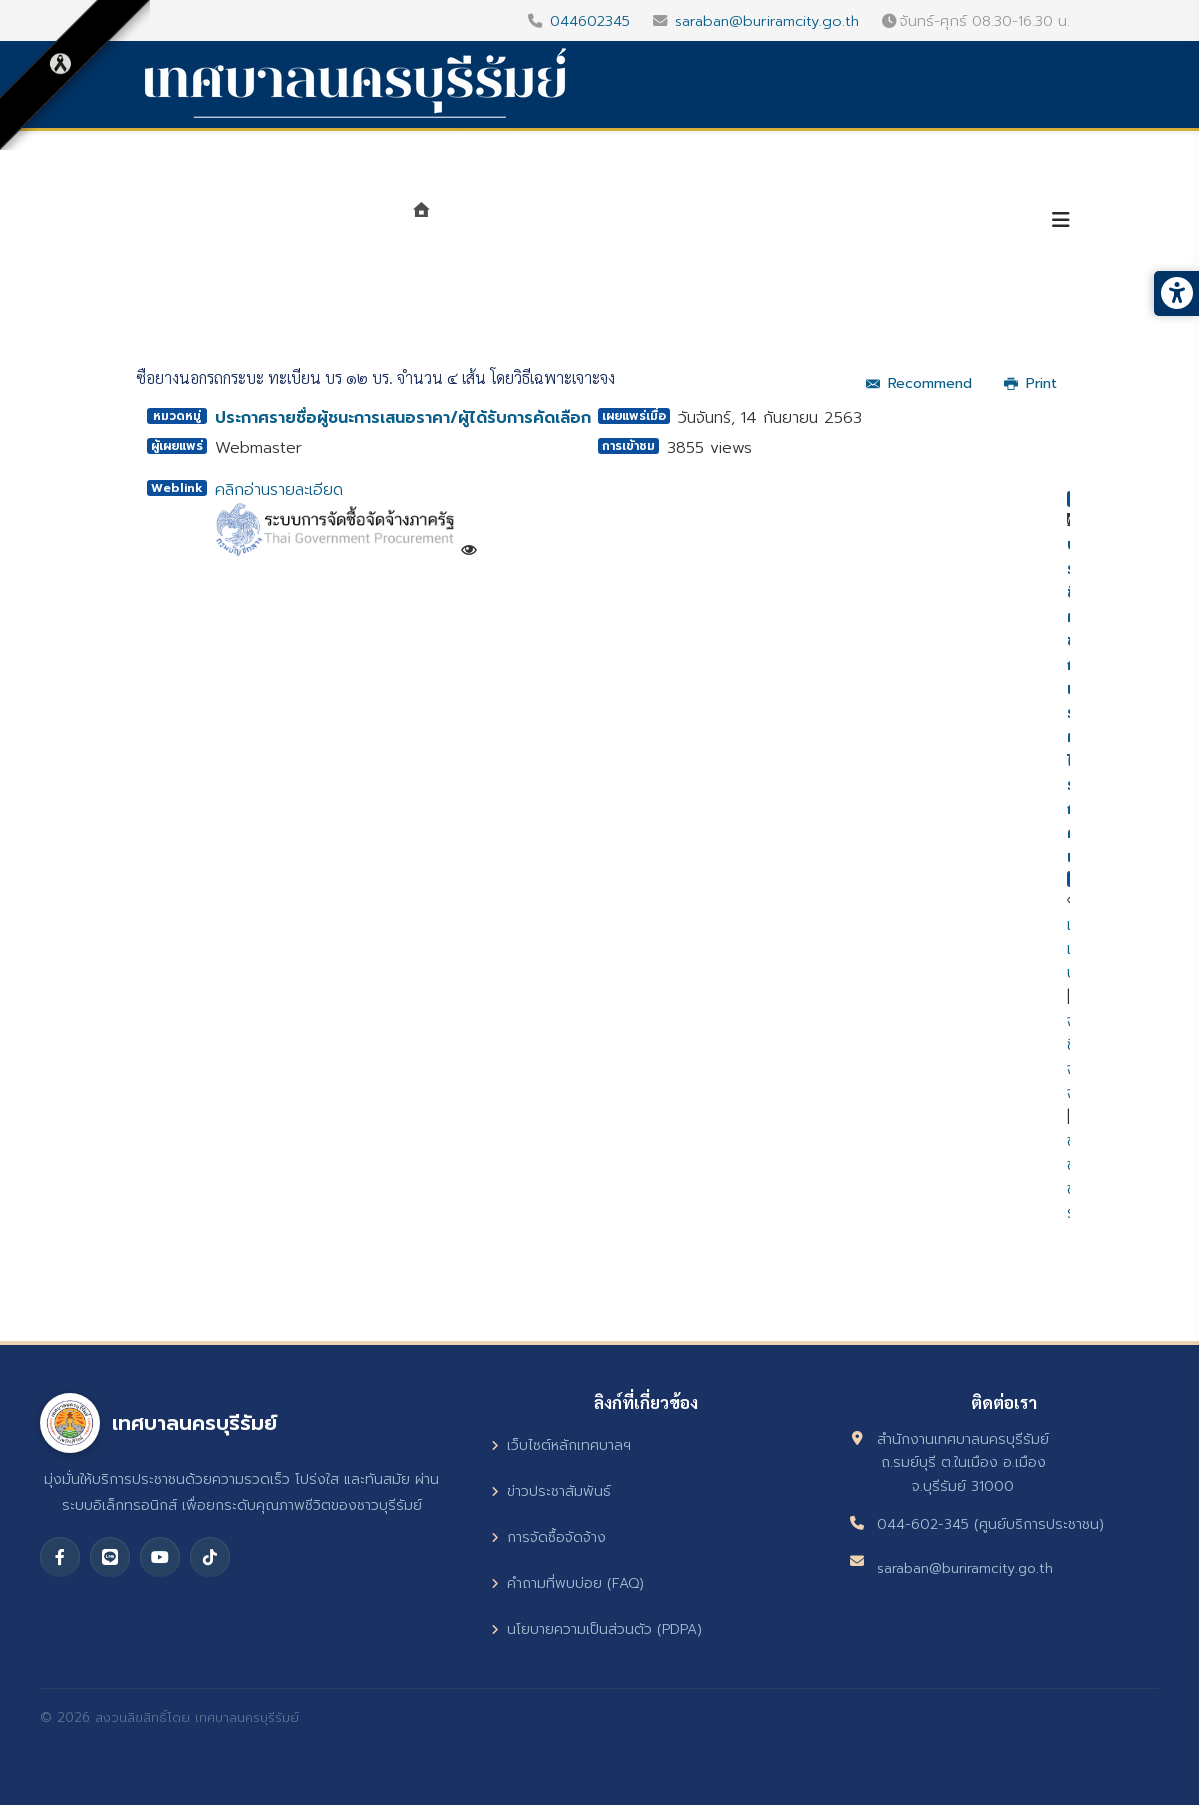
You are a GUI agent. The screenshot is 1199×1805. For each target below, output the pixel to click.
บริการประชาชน (949, 222)
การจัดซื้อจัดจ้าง (548, 1537)
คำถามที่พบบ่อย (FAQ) (567, 1583)
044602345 (590, 21)
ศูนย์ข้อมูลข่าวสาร (783, 222)
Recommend (919, 383)
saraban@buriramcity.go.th (767, 21)
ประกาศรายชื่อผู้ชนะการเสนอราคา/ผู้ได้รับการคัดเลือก (403, 418)
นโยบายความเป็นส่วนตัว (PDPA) (596, 1629)
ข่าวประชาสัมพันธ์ (551, 1491)
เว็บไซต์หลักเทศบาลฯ (561, 1445)
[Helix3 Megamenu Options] (1061, 220)
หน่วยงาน (635, 222)
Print (1030, 383)
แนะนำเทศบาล (509, 222)
